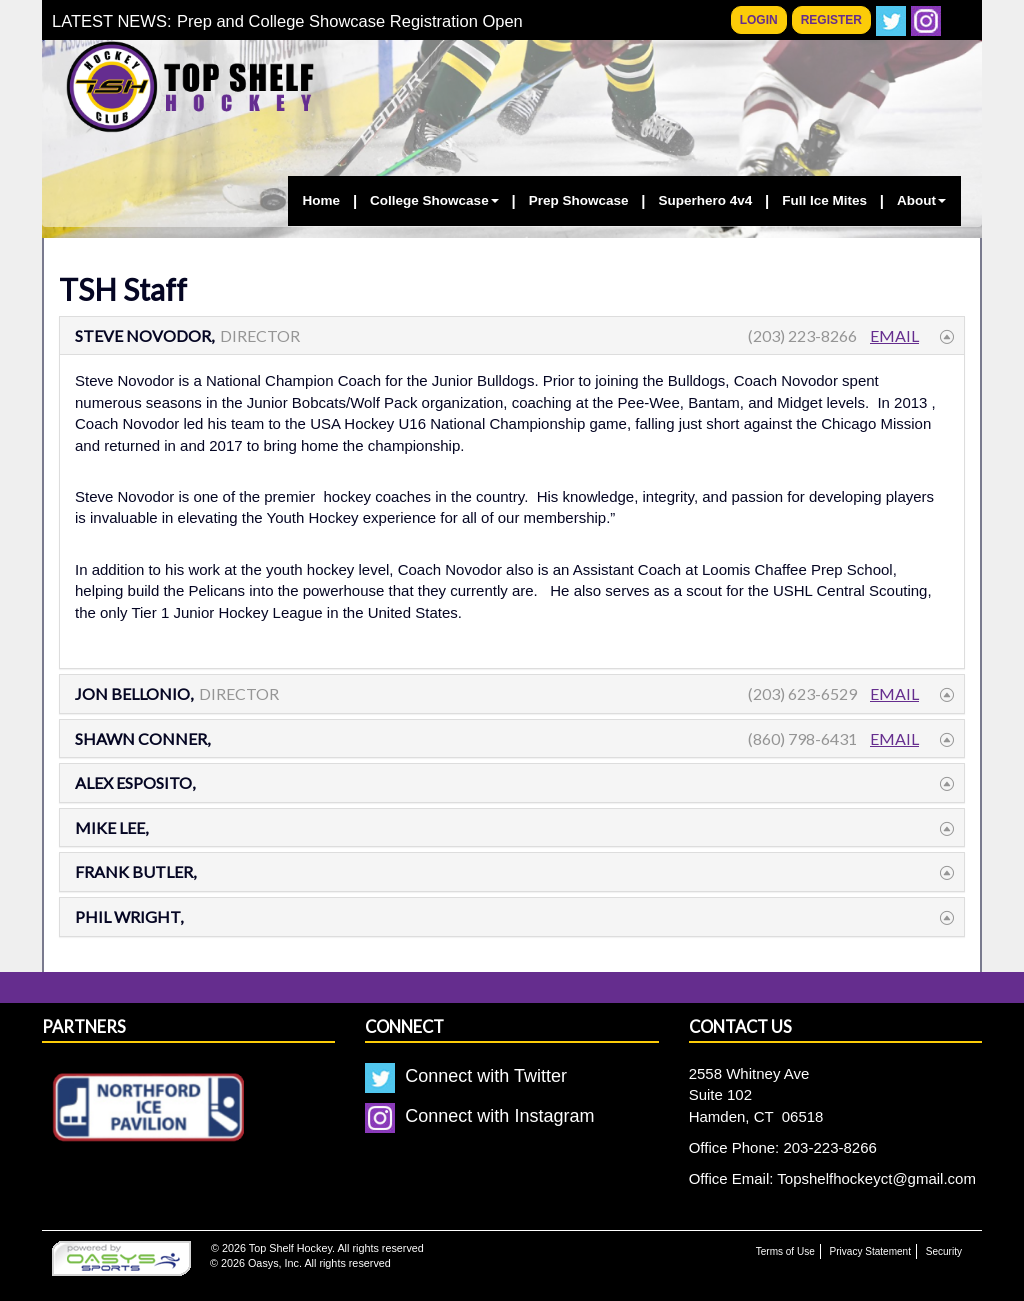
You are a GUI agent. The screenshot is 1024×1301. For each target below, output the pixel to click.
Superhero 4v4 (705, 200)
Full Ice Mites (824, 200)
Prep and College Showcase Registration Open (350, 21)
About (921, 200)
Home (322, 200)
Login (759, 20)
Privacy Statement (870, 1251)
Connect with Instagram (479, 1116)
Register (831, 20)
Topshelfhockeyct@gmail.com (876, 1178)
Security (944, 1251)
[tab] (512, 336)
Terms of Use (785, 1251)
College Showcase (434, 200)
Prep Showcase (579, 200)
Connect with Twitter (466, 1076)
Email (894, 335)
